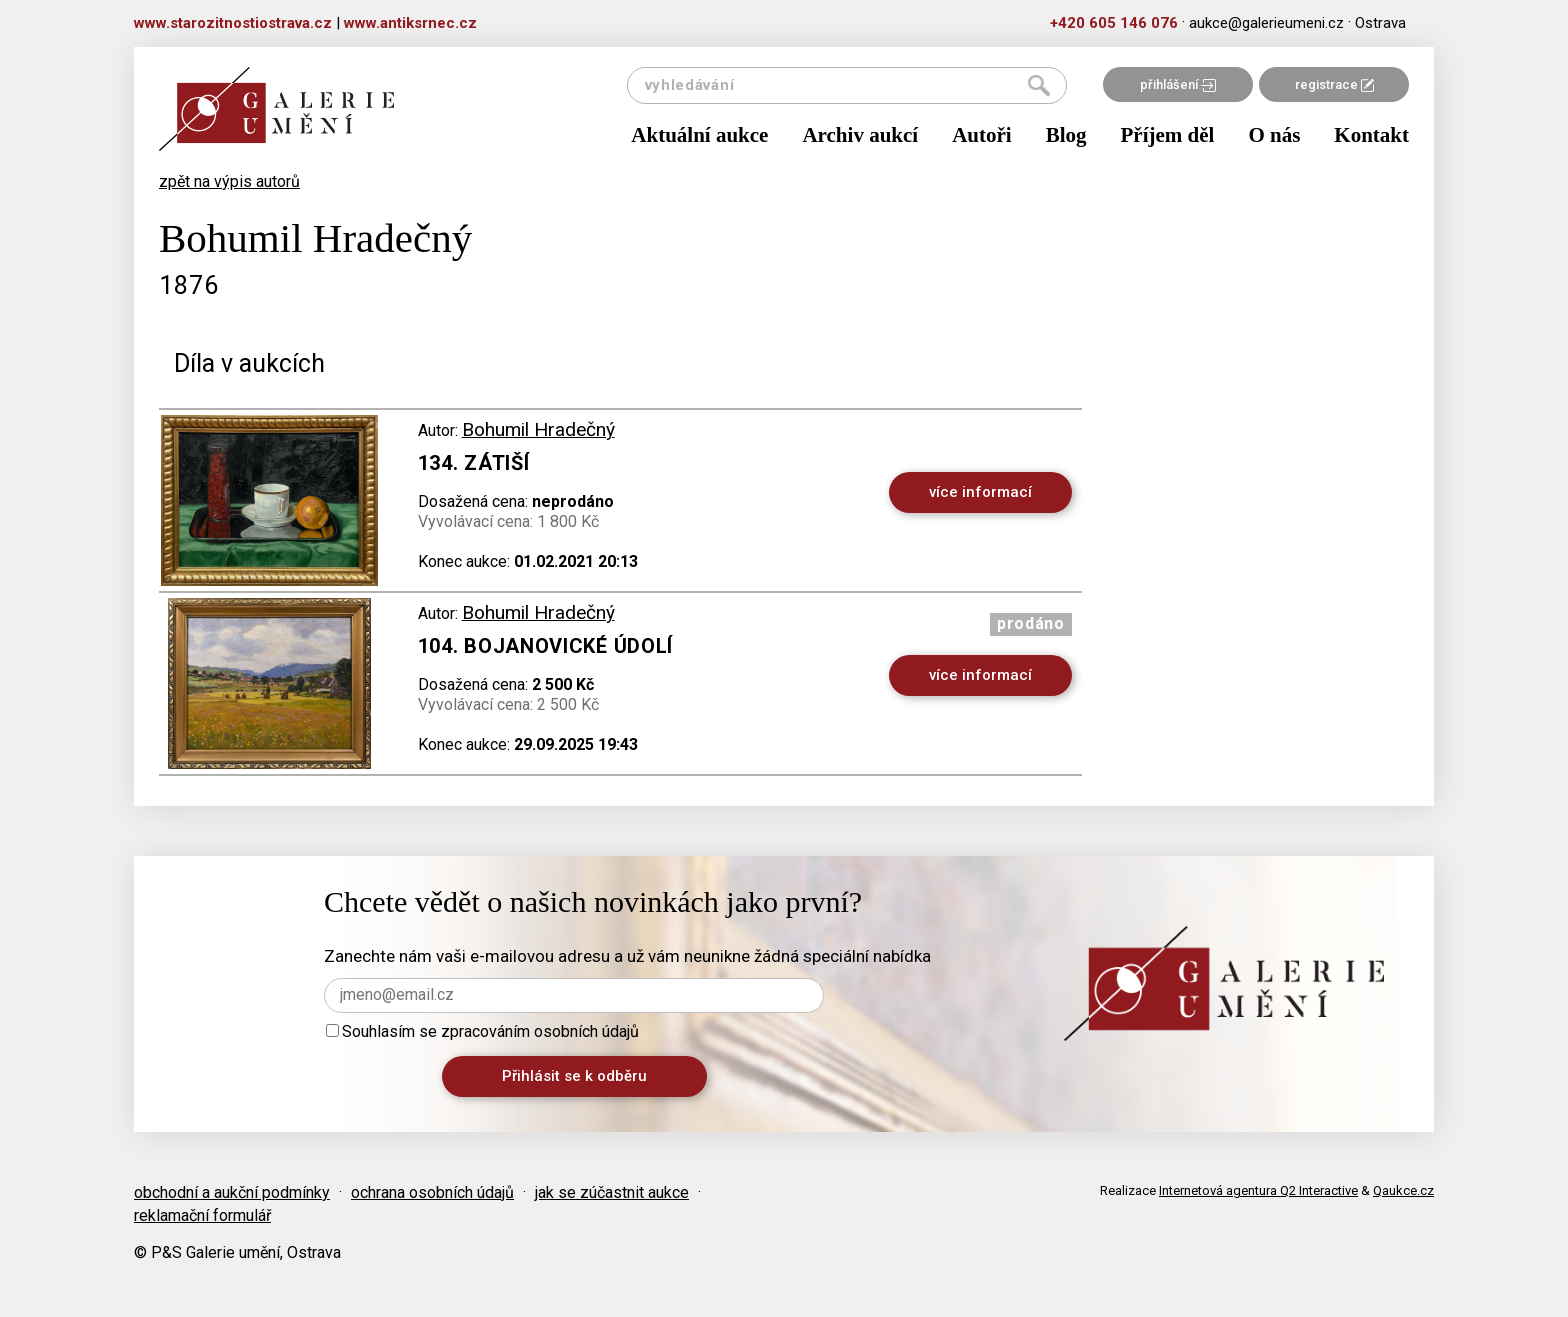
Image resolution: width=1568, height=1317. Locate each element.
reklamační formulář (202, 1215)
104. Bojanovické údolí (545, 646)
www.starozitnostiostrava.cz (233, 23)
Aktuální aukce (699, 135)
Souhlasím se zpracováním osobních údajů (482, 1031)
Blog (1066, 135)
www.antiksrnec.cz (410, 23)
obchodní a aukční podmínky (232, 1192)
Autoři (982, 135)
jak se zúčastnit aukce (612, 1192)
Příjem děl (1168, 135)
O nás (1274, 135)
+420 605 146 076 (1114, 23)
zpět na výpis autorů (229, 181)
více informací (980, 492)
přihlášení (1178, 84)
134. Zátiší (474, 463)
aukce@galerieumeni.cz (1266, 23)
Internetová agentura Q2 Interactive (1258, 1190)
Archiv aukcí (860, 135)
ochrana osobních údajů (432, 1192)
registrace (1334, 84)
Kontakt (1371, 135)
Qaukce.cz (1403, 1190)
